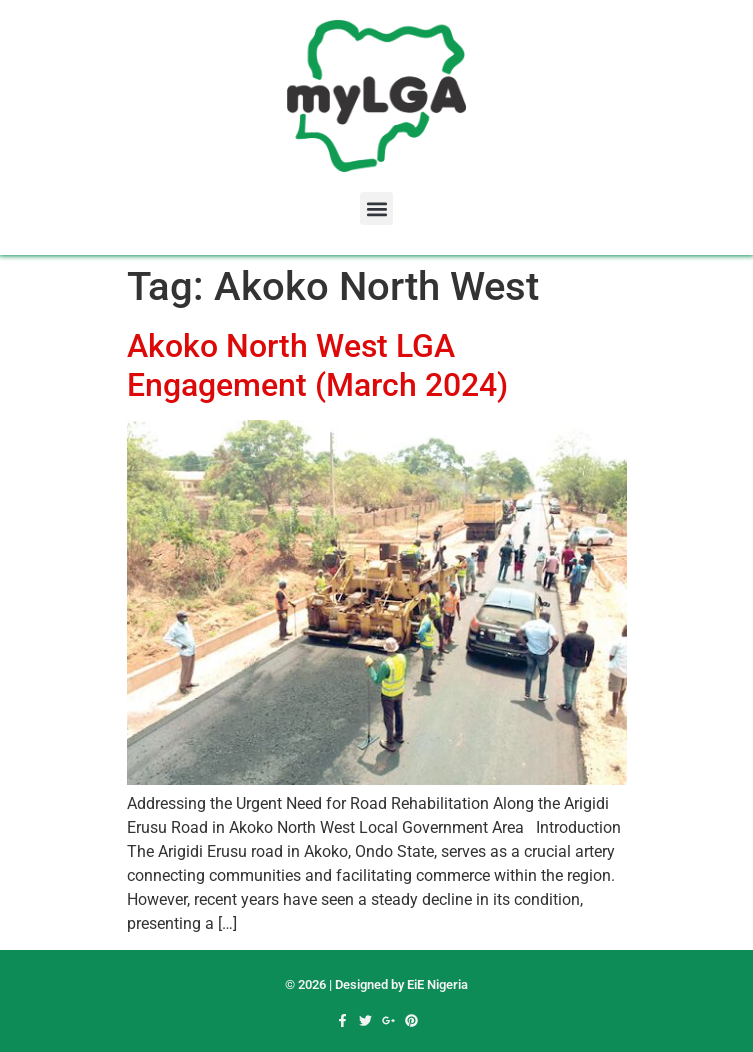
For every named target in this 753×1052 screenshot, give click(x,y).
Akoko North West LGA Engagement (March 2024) (317, 365)
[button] (376, 208)
